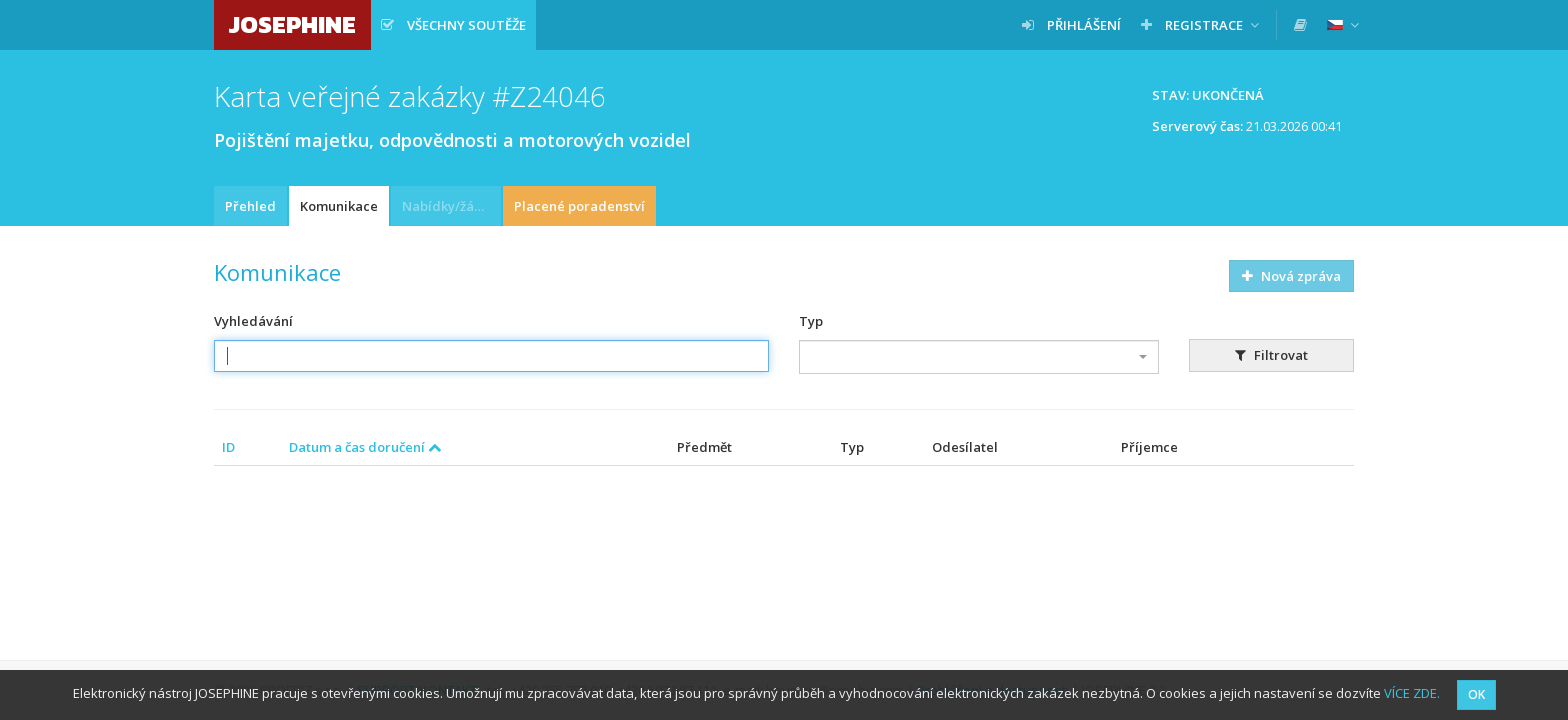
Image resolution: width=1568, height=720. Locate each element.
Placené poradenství (579, 206)
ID (228, 447)
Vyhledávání (253, 321)
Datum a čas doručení (365, 447)
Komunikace (339, 206)
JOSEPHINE (292, 24)
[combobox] (979, 357)
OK (1476, 694)
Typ (811, 321)
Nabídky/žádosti (451, 206)
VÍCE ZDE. (1412, 693)
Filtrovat (1271, 355)
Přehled (250, 206)
